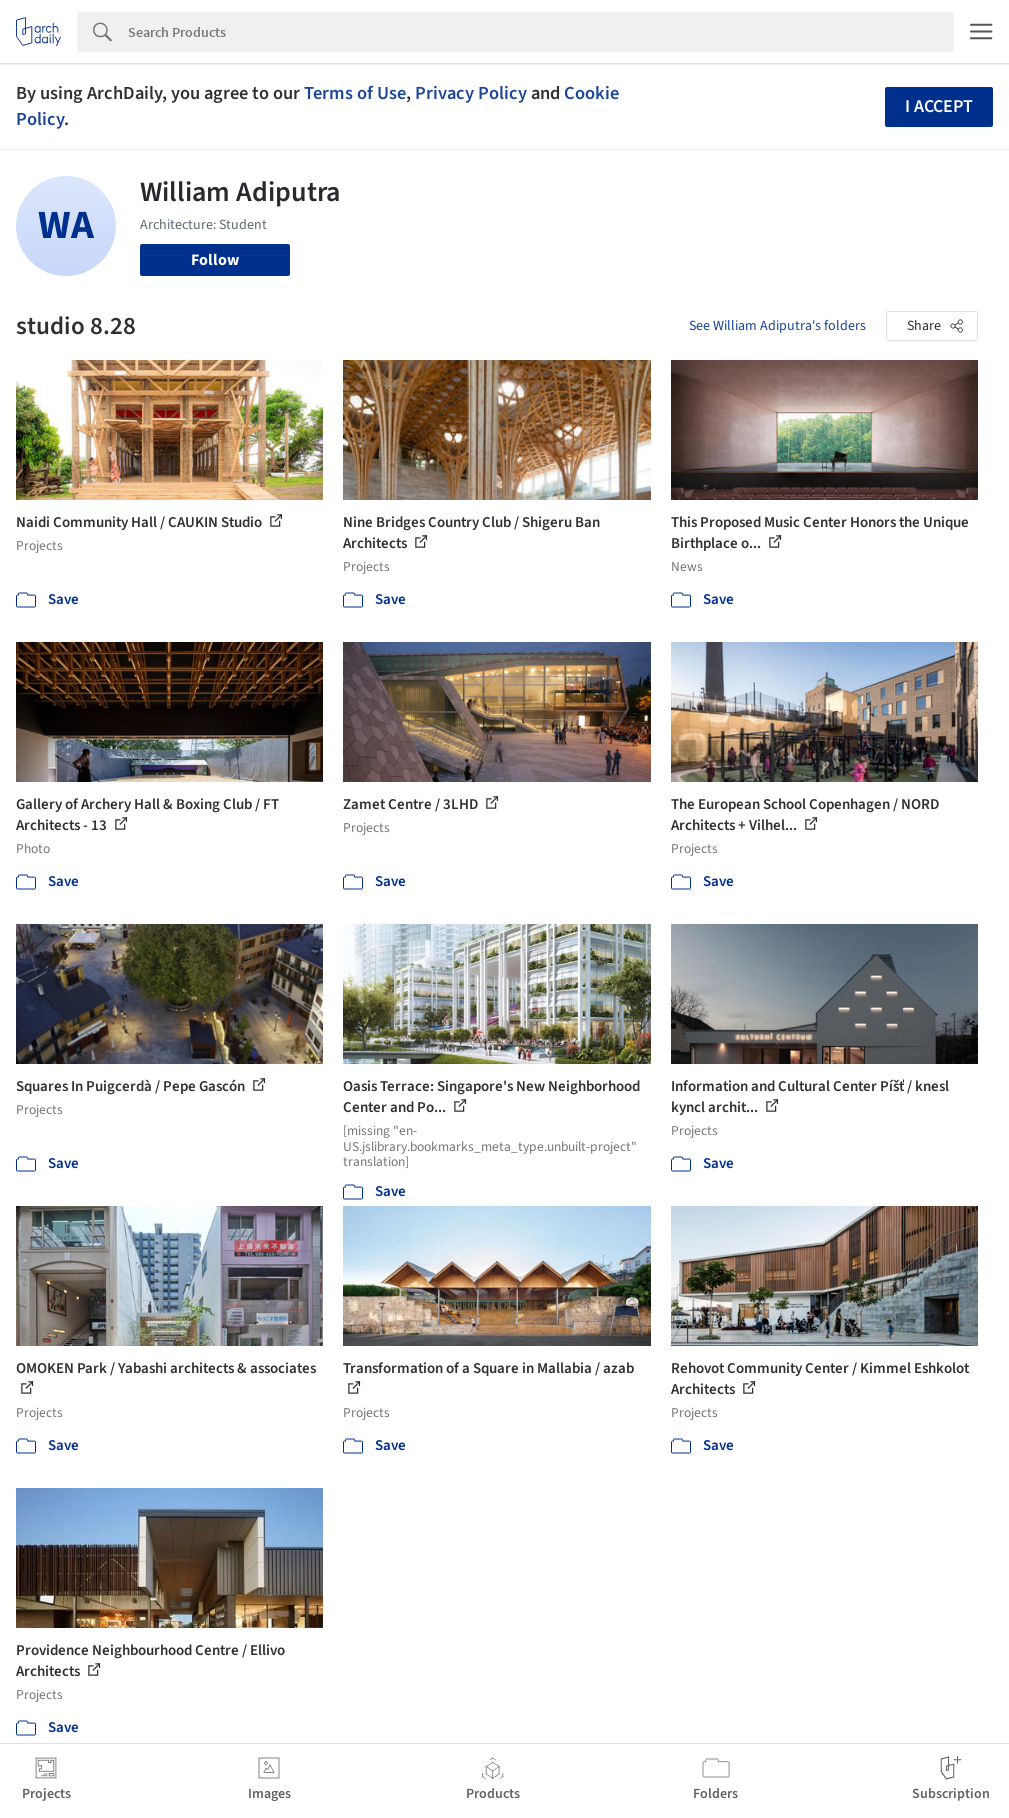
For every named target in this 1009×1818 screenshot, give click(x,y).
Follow (215, 260)
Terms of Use (355, 93)
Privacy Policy (471, 93)
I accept (939, 106)
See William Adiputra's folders (777, 326)
